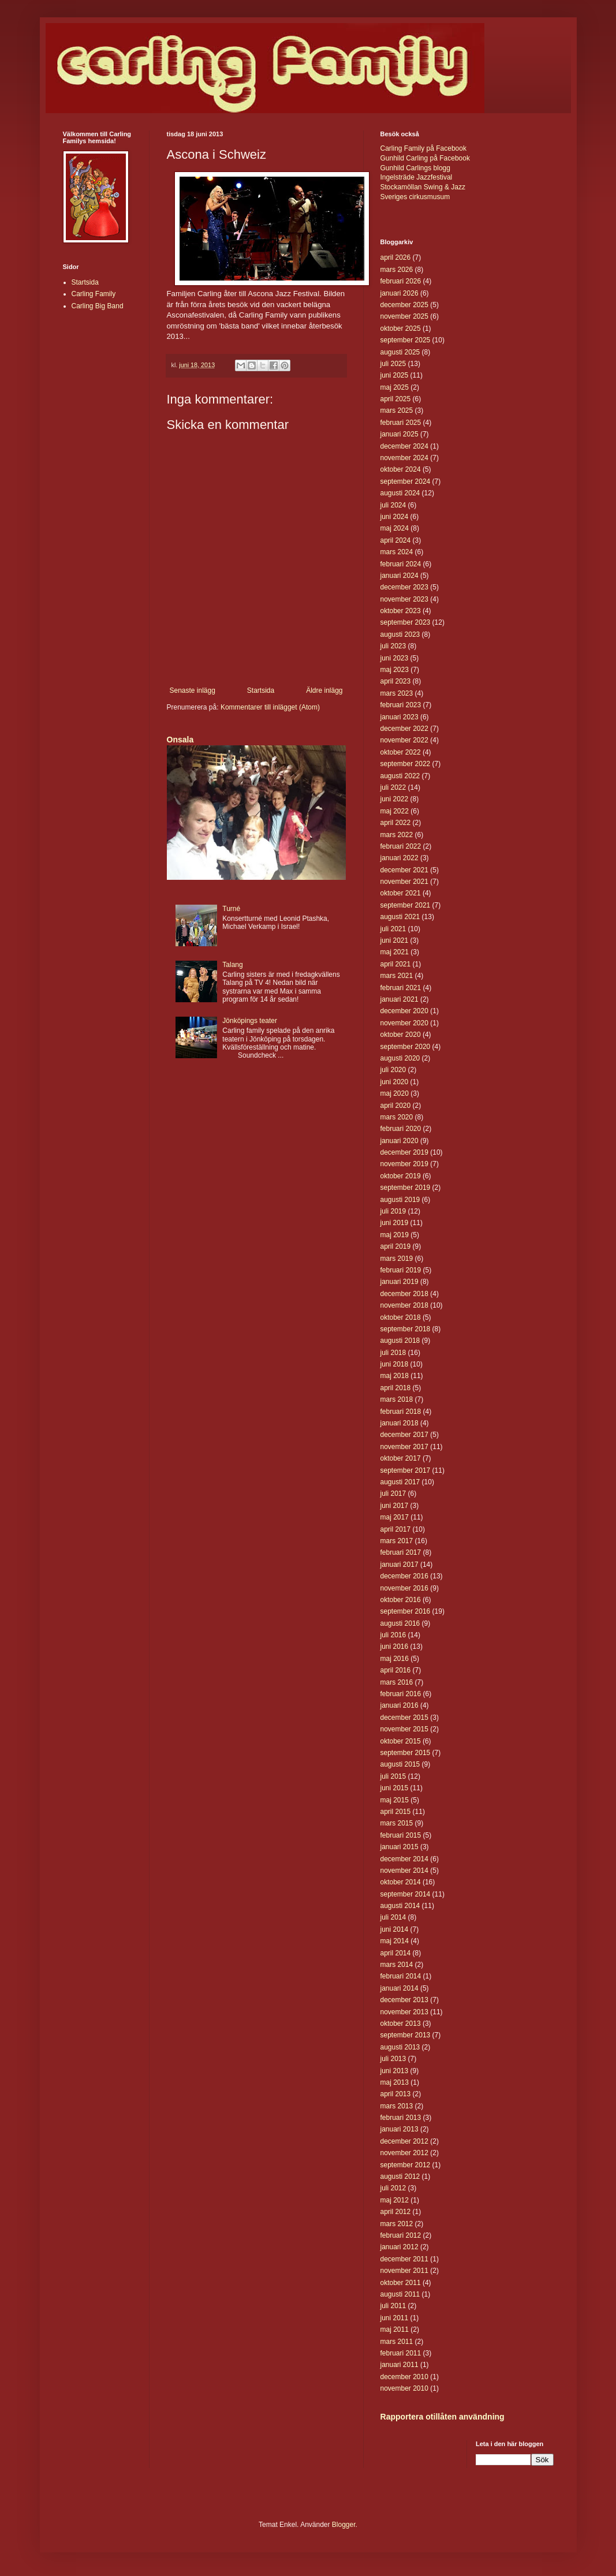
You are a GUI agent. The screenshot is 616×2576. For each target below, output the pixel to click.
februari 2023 (400, 705)
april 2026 (395, 257)
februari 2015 (400, 1835)
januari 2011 (399, 2365)
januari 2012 (399, 2247)
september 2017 (405, 1470)
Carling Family (94, 294)
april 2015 (395, 1812)
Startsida (260, 690)
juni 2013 (394, 2071)
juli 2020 (393, 1070)
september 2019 (405, 1188)
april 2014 (395, 1953)
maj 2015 (394, 1800)
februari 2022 (400, 846)
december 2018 (404, 1294)
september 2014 (405, 1894)
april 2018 (395, 1388)
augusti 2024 (400, 493)
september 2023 (405, 622)
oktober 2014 (400, 1882)
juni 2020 (394, 1082)
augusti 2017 (400, 1482)
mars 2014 (396, 1965)
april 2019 (395, 1246)
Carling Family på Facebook (423, 148)
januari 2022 (399, 858)
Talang (232, 965)
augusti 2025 (400, 352)
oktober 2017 (400, 1458)
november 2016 (404, 1588)
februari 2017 (400, 1552)
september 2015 (405, 1753)
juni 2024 (394, 517)
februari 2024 (400, 564)
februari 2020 (400, 1129)
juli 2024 (393, 505)
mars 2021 (396, 976)
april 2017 (395, 1529)
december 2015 (404, 1717)
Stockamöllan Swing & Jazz (422, 187)
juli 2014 (393, 1917)
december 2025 (404, 305)
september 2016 (405, 1611)
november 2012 (404, 2153)
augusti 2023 (400, 634)
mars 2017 (396, 1541)
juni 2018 (394, 1364)
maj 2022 (394, 811)
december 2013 (404, 2000)
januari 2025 (399, 434)
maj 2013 (394, 2082)
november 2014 (404, 1870)
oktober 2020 (400, 1035)
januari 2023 (399, 717)
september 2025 (405, 340)
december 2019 (404, 1152)
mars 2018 (396, 1399)
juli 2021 (393, 929)
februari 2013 (400, 2118)
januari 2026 (399, 293)
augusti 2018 (400, 1340)
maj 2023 (394, 670)
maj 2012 (394, 2200)
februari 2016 (400, 1694)
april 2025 (395, 399)
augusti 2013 (400, 2047)
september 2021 (405, 905)
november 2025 (404, 316)
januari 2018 (399, 1423)
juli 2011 (393, 2306)
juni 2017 (394, 1506)
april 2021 (395, 964)
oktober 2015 (400, 1741)
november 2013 (404, 2012)
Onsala (180, 739)
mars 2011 (396, 2342)
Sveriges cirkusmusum (415, 197)
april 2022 (395, 823)
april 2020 (395, 1106)
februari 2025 (400, 423)
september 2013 (405, 2035)
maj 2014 (394, 1941)
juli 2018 (393, 1353)
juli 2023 (393, 646)
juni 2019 (394, 1223)
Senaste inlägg (192, 690)
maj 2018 (394, 1376)
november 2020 (404, 1023)
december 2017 (404, 1435)
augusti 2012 (400, 2176)
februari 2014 (400, 1976)
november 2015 (404, 1729)
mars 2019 (396, 1259)
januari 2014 (399, 1988)
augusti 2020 (400, 1058)
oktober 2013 (400, 2023)
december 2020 (404, 1011)
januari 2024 (399, 576)
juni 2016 (394, 1646)
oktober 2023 (400, 611)
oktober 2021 (400, 893)
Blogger (344, 2525)
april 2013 (395, 2094)
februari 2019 (400, 1270)
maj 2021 (394, 952)
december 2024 (404, 446)
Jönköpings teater (249, 1021)
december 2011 (404, 2259)
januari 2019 (399, 1282)
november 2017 (404, 1447)
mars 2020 (396, 1117)
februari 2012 (400, 2235)
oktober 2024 (400, 469)
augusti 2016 (400, 1623)
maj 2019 (394, 1235)
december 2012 (404, 2141)
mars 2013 (396, 2106)
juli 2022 (393, 787)
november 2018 (404, 1305)
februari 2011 (400, 2353)
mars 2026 (396, 270)
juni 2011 (394, 2318)
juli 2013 (393, 2059)
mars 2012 (396, 2224)
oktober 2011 (400, 2283)
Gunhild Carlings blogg (415, 168)
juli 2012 (393, 2188)
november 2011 (404, 2271)
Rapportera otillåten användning (442, 2416)
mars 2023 (396, 693)
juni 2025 (394, 375)
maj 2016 (394, 1659)
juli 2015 (393, 1776)
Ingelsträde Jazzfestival (416, 177)
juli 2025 (393, 364)
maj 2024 (394, 528)
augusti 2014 (400, 1906)
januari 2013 (399, 2129)
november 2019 (404, 1164)
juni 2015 (394, 1788)
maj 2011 (394, 2329)
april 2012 (395, 2212)
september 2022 (405, 764)
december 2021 (404, 870)
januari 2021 (399, 999)
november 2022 (404, 740)
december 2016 (404, 1576)
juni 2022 (394, 799)
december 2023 (404, 587)
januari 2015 (399, 1847)
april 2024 (395, 540)
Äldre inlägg (324, 690)
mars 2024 (396, 552)
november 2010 (404, 2388)
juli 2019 (393, 1211)
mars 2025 (396, 410)
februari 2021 (400, 988)
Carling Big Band (98, 306)
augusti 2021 (400, 917)
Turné (231, 909)
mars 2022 (396, 835)
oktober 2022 (400, 752)
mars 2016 (396, 1682)
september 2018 (405, 1329)
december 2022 (404, 729)
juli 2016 (393, 1635)
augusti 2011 (400, 2294)
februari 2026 (400, 281)
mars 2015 (396, 1823)
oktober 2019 (400, 1176)
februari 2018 (400, 1412)
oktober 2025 (400, 328)
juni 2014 (394, 1929)
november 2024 (404, 458)
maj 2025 (394, 387)
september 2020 (405, 1047)
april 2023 (395, 681)
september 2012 (405, 2165)
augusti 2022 (400, 776)
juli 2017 (393, 1493)
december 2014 (404, 1859)
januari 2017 (399, 1564)
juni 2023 (394, 658)
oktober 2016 (400, 1600)
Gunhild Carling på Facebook (425, 158)
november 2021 (404, 882)
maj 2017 (394, 1517)
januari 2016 (399, 1705)
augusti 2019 (400, 1200)
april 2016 (395, 1670)
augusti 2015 (400, 1764)
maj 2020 (394, 1093)
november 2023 (404, 599)
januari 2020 (399, 1141)
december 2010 (404, 2377)
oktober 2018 (400, 1317)
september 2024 (405, 481)
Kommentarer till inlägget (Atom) (270, 707)
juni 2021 (394, 940)
